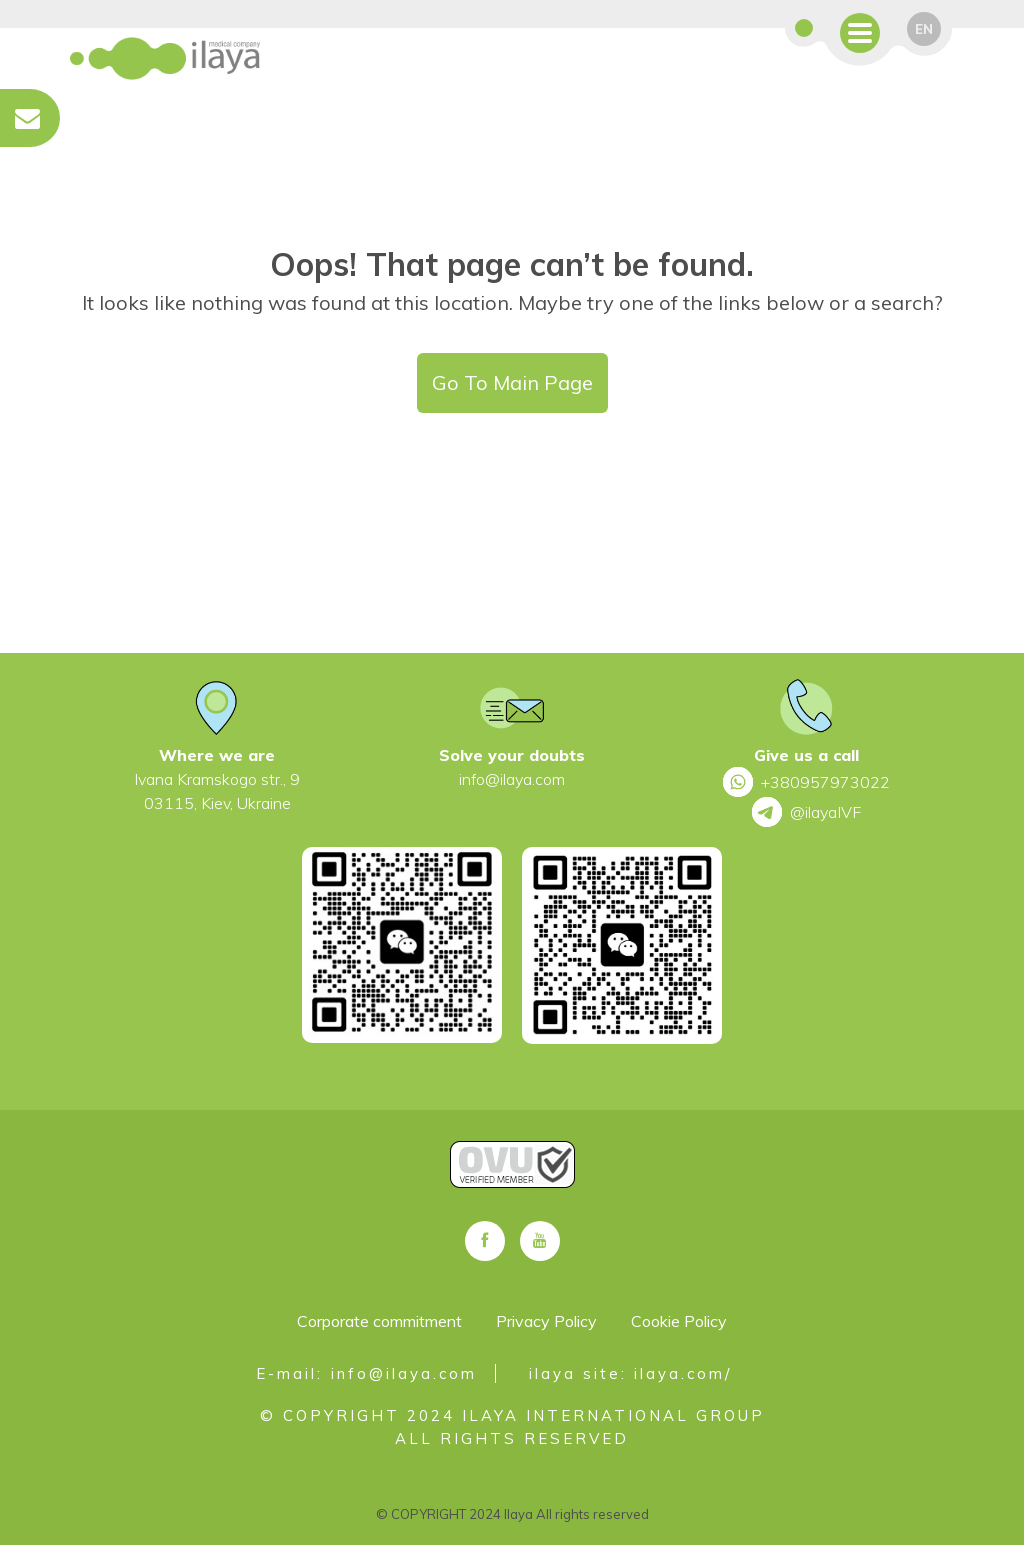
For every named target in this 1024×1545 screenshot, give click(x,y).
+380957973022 (806, 782)
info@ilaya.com (512, 779)
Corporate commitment (379, 1321)
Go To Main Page (512, 382)
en (924, 29)
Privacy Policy (546, 1321)
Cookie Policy (679, 1321)
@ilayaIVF (806, 812)
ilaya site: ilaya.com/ (630, 1373)
